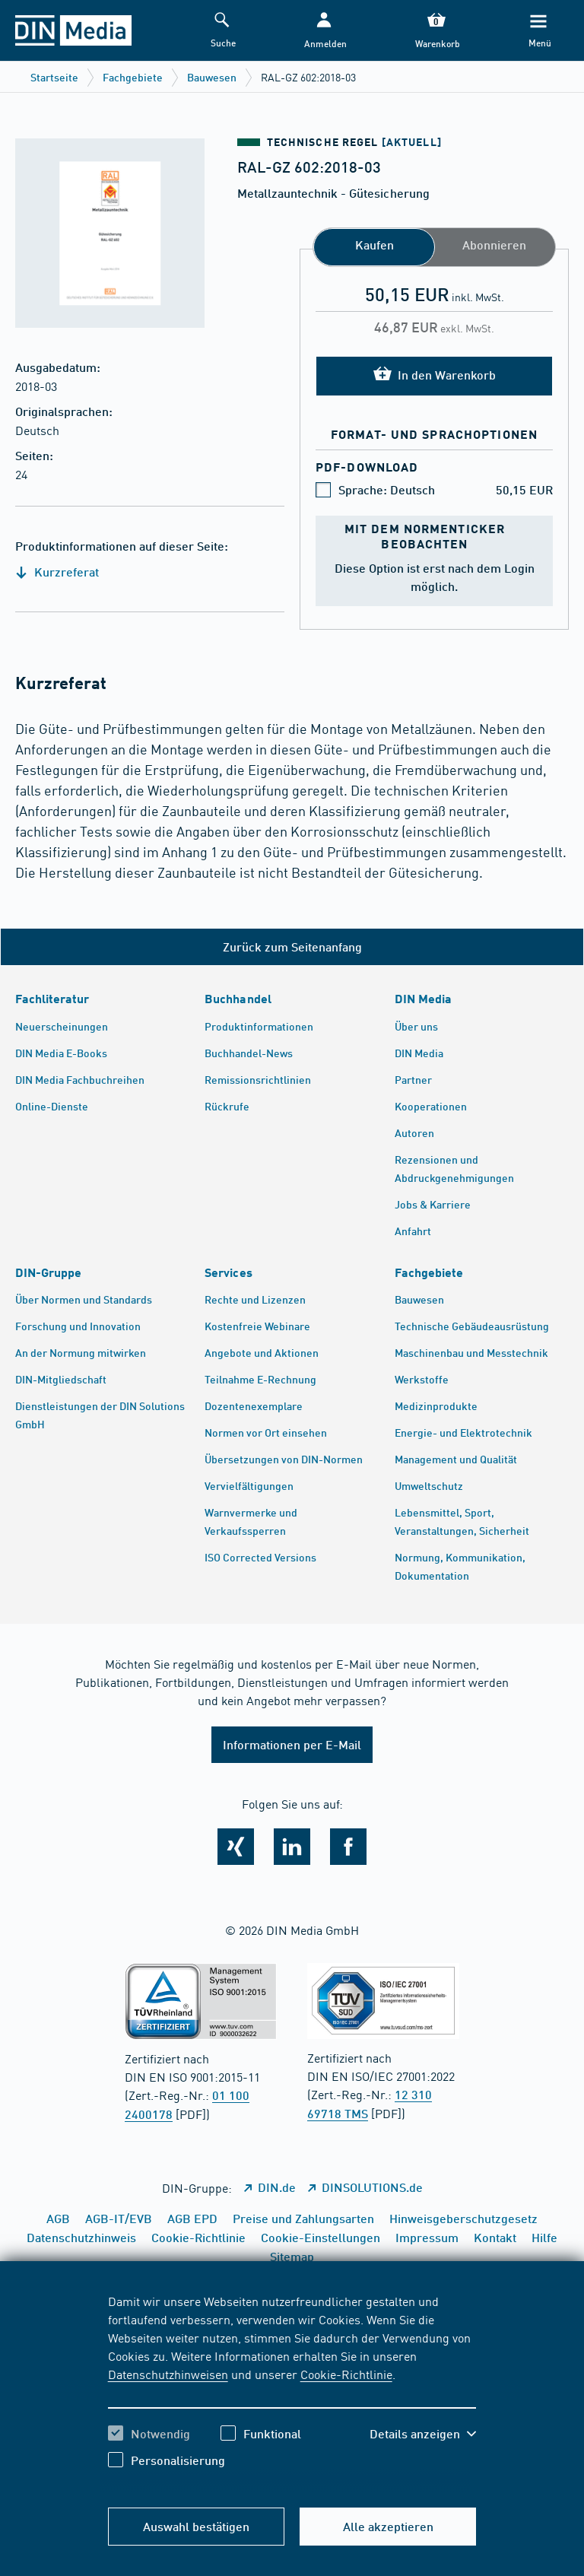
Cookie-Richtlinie (346, 2373)
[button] (323, 30)
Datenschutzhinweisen (168, 2373)
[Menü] (538, 31)
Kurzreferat (57, 571)
